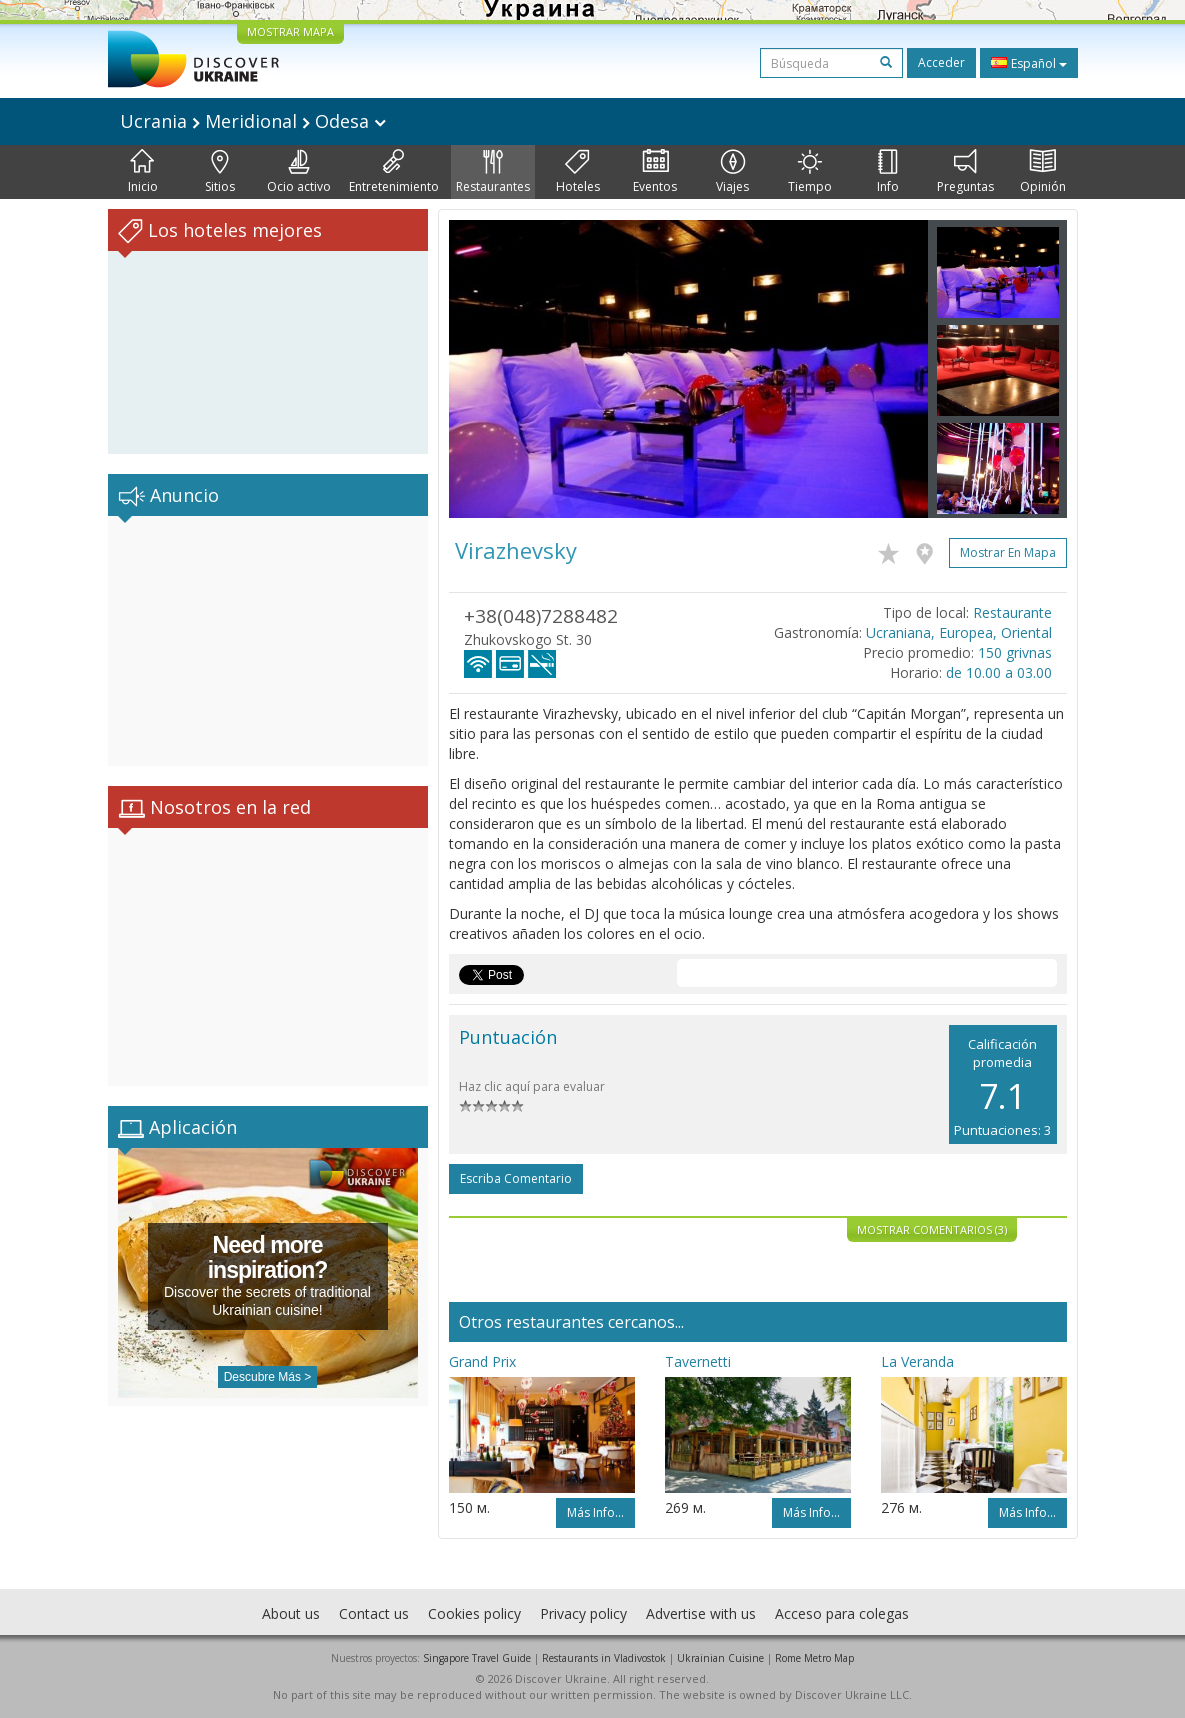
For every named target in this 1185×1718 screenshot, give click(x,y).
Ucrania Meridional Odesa (253, 121)
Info (888, 172)
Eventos (655, 172)
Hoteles (578, 172)
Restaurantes (493, 172)
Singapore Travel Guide (477, 1658)
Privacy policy (583, 1613)
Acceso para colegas (842, 1613)
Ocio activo (299, 172)
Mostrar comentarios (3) (932, 1229)
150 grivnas (1015, 652)
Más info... (595, 1512)
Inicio (143, 172)
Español (1029, 63)
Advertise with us (701, 1613)
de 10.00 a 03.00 (999, 672)
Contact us (374, 1613)
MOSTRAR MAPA (290, 31)
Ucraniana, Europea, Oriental (959, 632)
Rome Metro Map (814, 1658)
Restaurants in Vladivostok (604, 1658)
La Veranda (917, 1361)
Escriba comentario (516, 1178)
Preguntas (965, 172)
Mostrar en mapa (1008, 552)
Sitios (220, 172)
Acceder (941, 62)
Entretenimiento (394, 172)
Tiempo (810, 172)
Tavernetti (698, 1361)
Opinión (1043, 172)
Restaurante (1012, 612)
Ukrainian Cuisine (720, 1658)
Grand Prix (482, 1361)
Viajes (732, 172)
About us (291, 1613)
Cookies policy (474, 1613)
